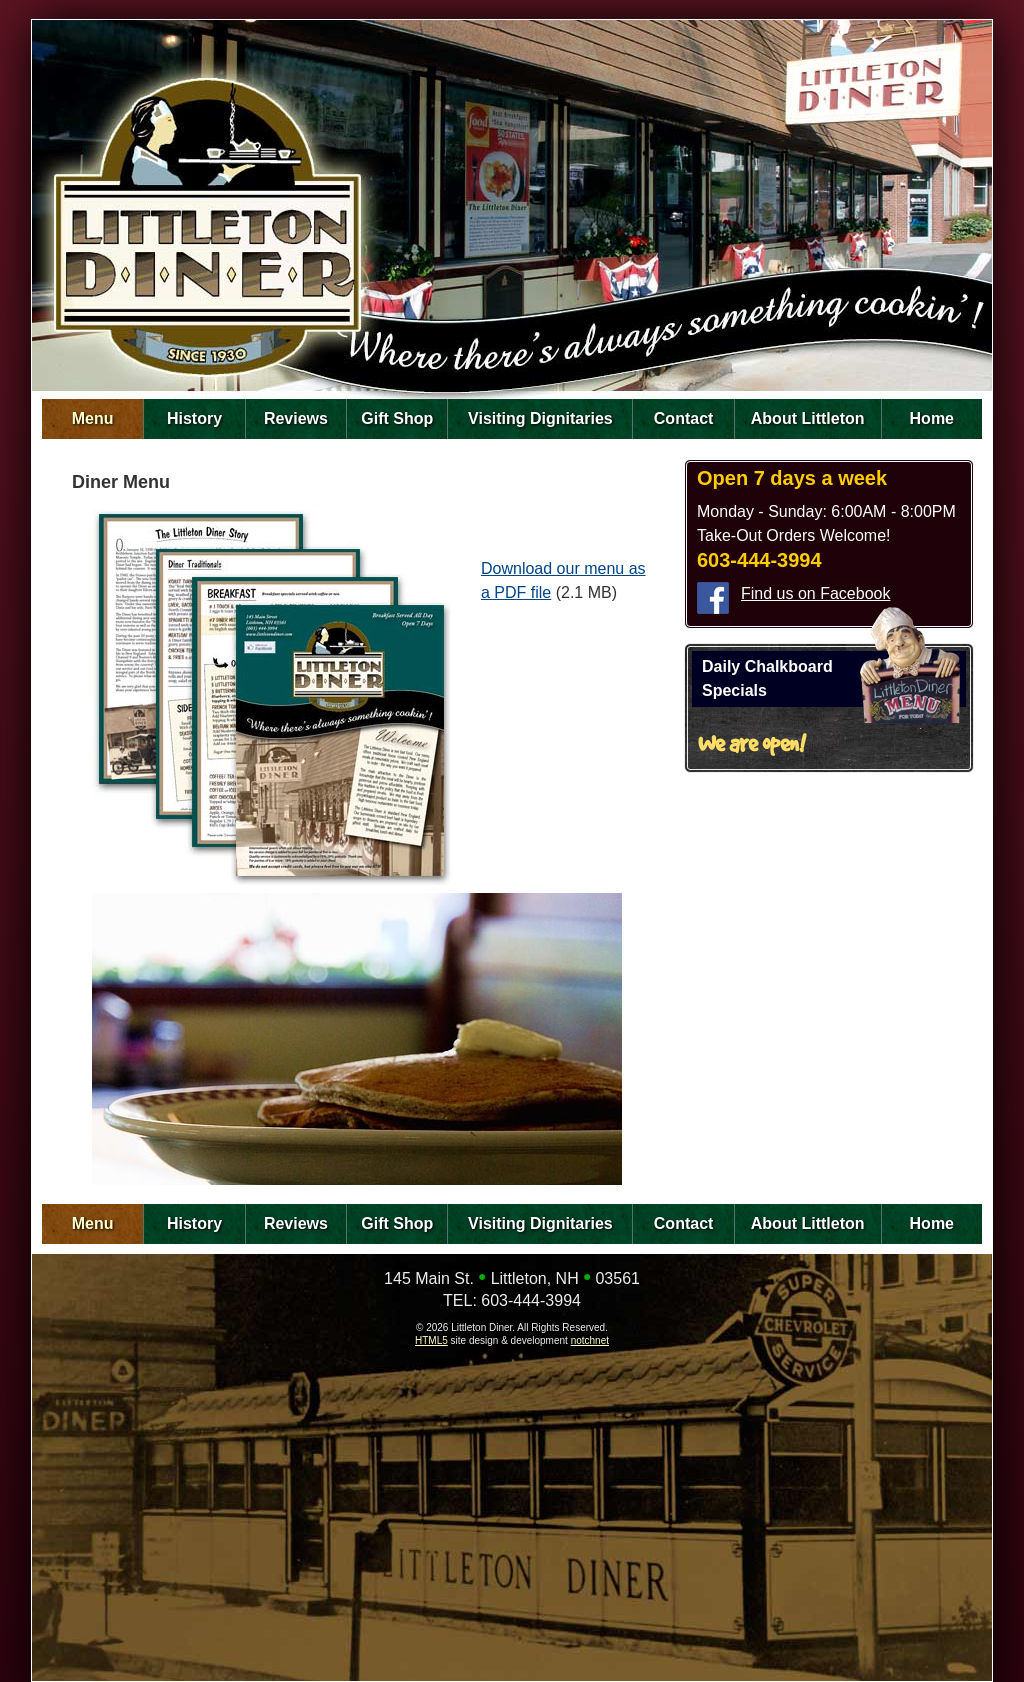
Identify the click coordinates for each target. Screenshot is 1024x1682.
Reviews (296, 418)
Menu (93, 418)
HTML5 (431, 1340)
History (194, 418)
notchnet (590, 1340)
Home (932, 418)
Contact (684, 418)
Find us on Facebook (815, 593)
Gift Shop (397, 418)
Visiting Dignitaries (540, 418)
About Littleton (808, 418)
